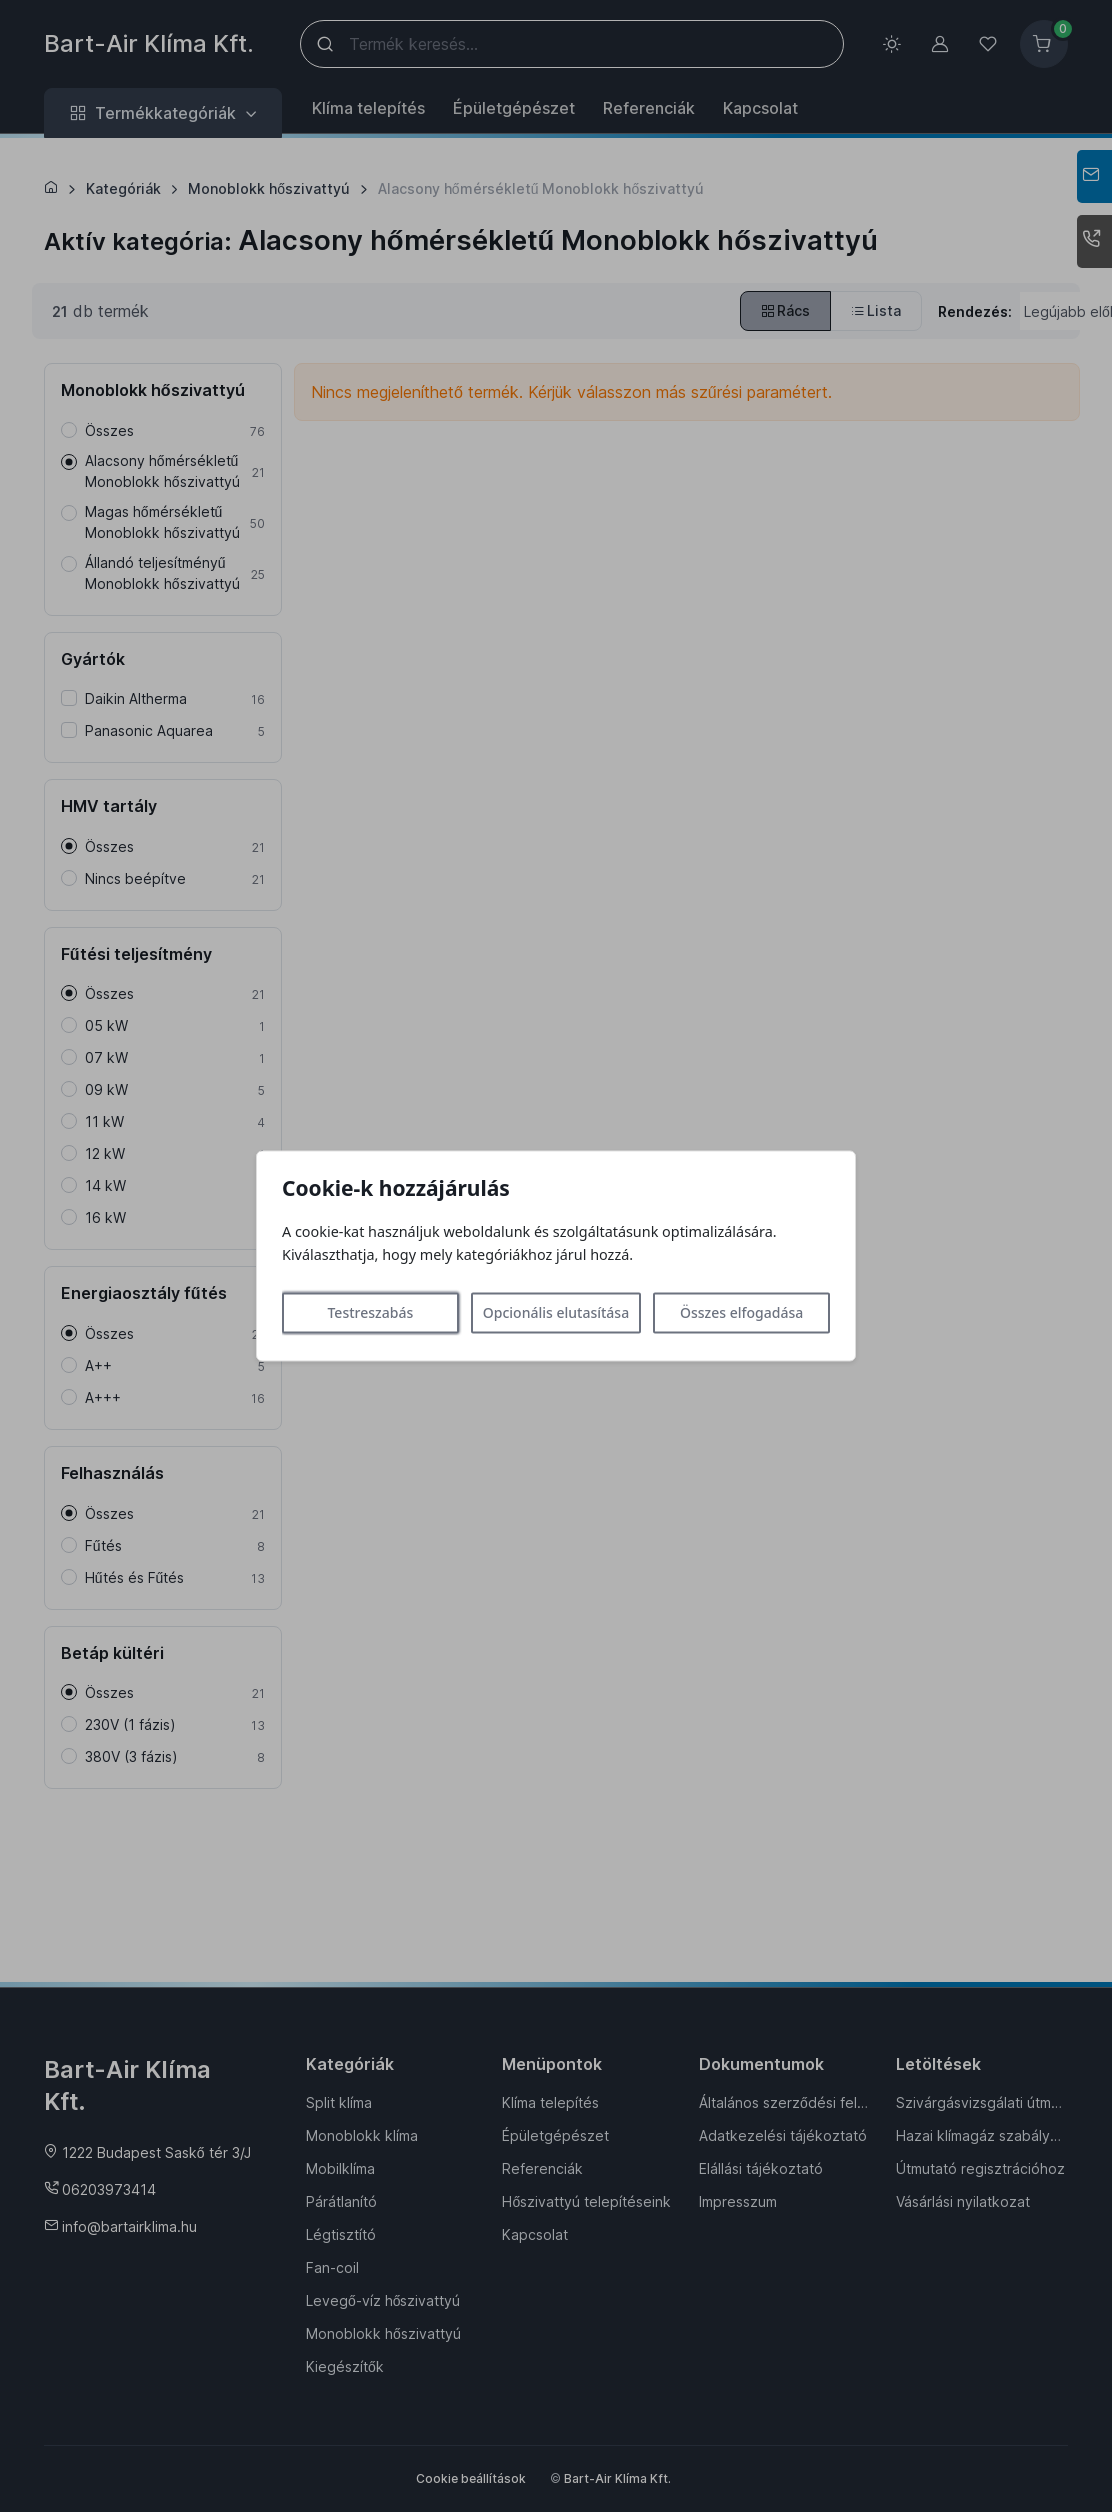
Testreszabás (370, 1313)
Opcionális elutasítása (556, 1313)
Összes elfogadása (741, 1313)
